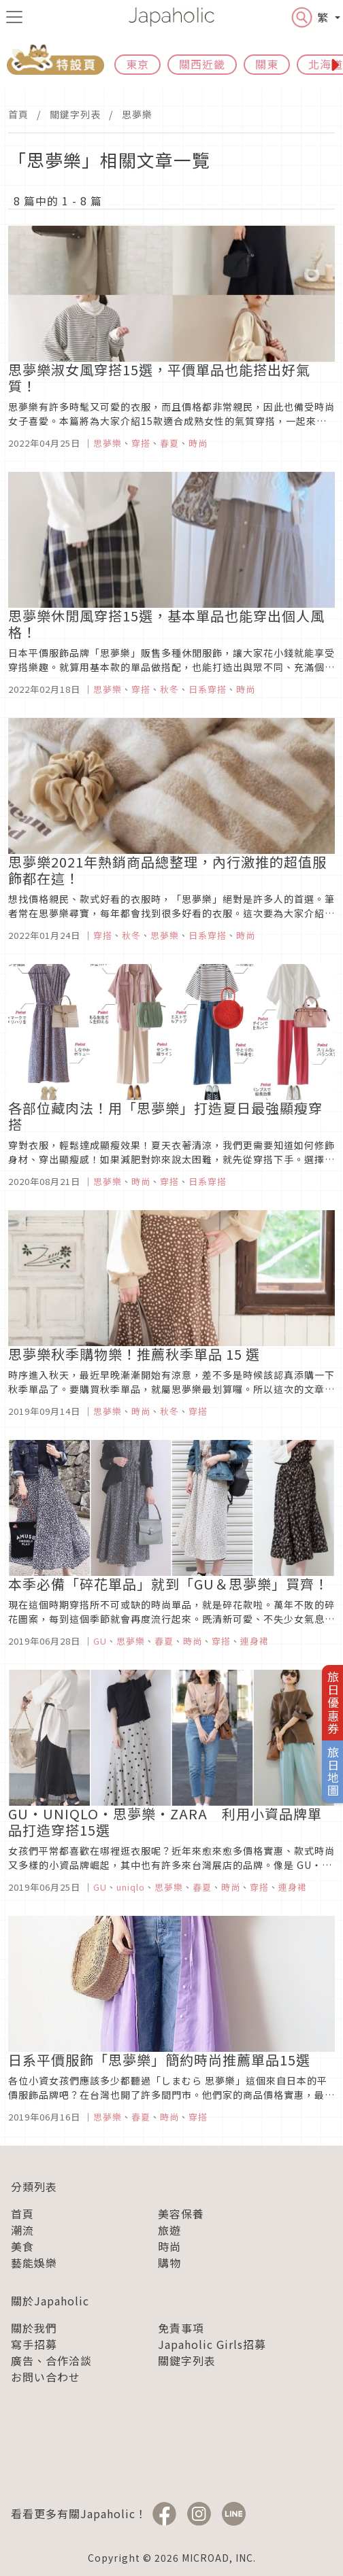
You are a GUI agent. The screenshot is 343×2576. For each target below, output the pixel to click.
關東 (266, 64)
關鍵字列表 (75, 114)
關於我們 (34, 2328)
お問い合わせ (45, 2377)
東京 (137, 64)
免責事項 (181, 2328)
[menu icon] (14, 17)
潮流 (22, 2230)
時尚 (169, 2246)
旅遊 (169, 2230)
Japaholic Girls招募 (212, 2344)
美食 (22, 2246)
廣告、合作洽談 (51, 2360)
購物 (169, 2262)
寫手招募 (34, 2344)
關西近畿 (202, 64)
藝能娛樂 (34, 2262)
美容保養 (181, 2213)
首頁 (18, 114)
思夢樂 (137, 114)
